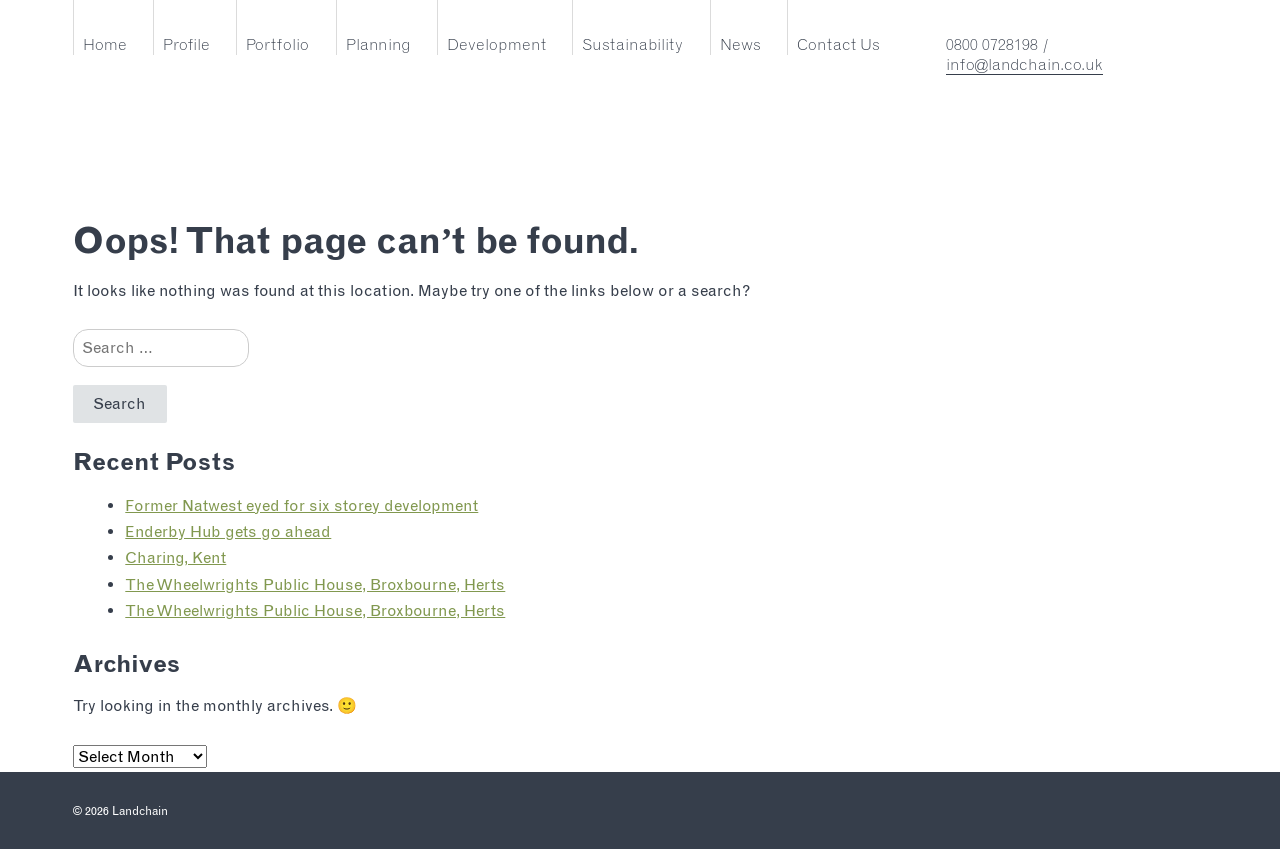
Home (105, 44)
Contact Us (838, 44)
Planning (378, 44)
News (740, 44)
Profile (186, 44)
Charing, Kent (175, 557)
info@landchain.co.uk (1024, 64)
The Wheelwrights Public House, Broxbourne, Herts (315, 584)
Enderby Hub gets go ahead (228, 531)
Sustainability (632, 44)
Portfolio (277, 44)
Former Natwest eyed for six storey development (301, 505)
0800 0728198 (992, 44)
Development (496, 44)
